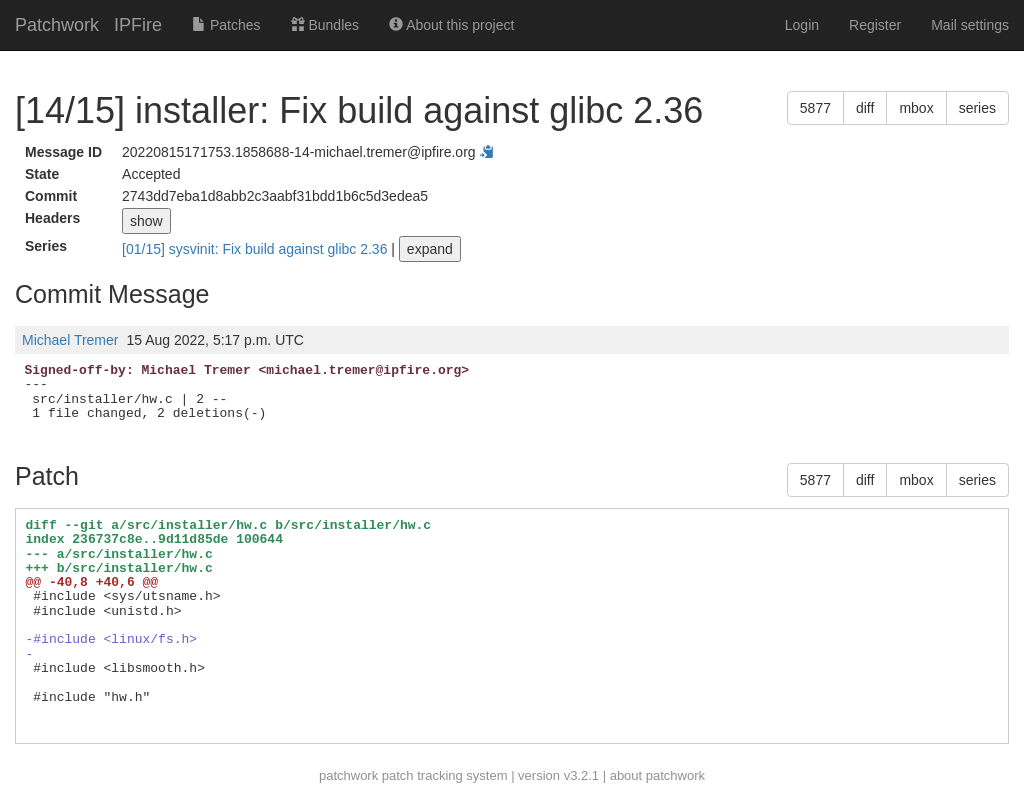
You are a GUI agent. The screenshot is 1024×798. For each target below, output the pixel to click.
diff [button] (865, 108)
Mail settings (970, 25)
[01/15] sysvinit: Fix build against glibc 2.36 (256, 249)
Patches (226, 25)
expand (430, 249)
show (146, 221)
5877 (815, 108)
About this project (451, 25)
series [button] (977, 108)
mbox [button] (916, 108)
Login (802, 25)
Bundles (325, 25)
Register (875, 25)
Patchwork (57, 25)
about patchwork (657, 775)
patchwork (348, 775)
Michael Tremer (70, 340)
